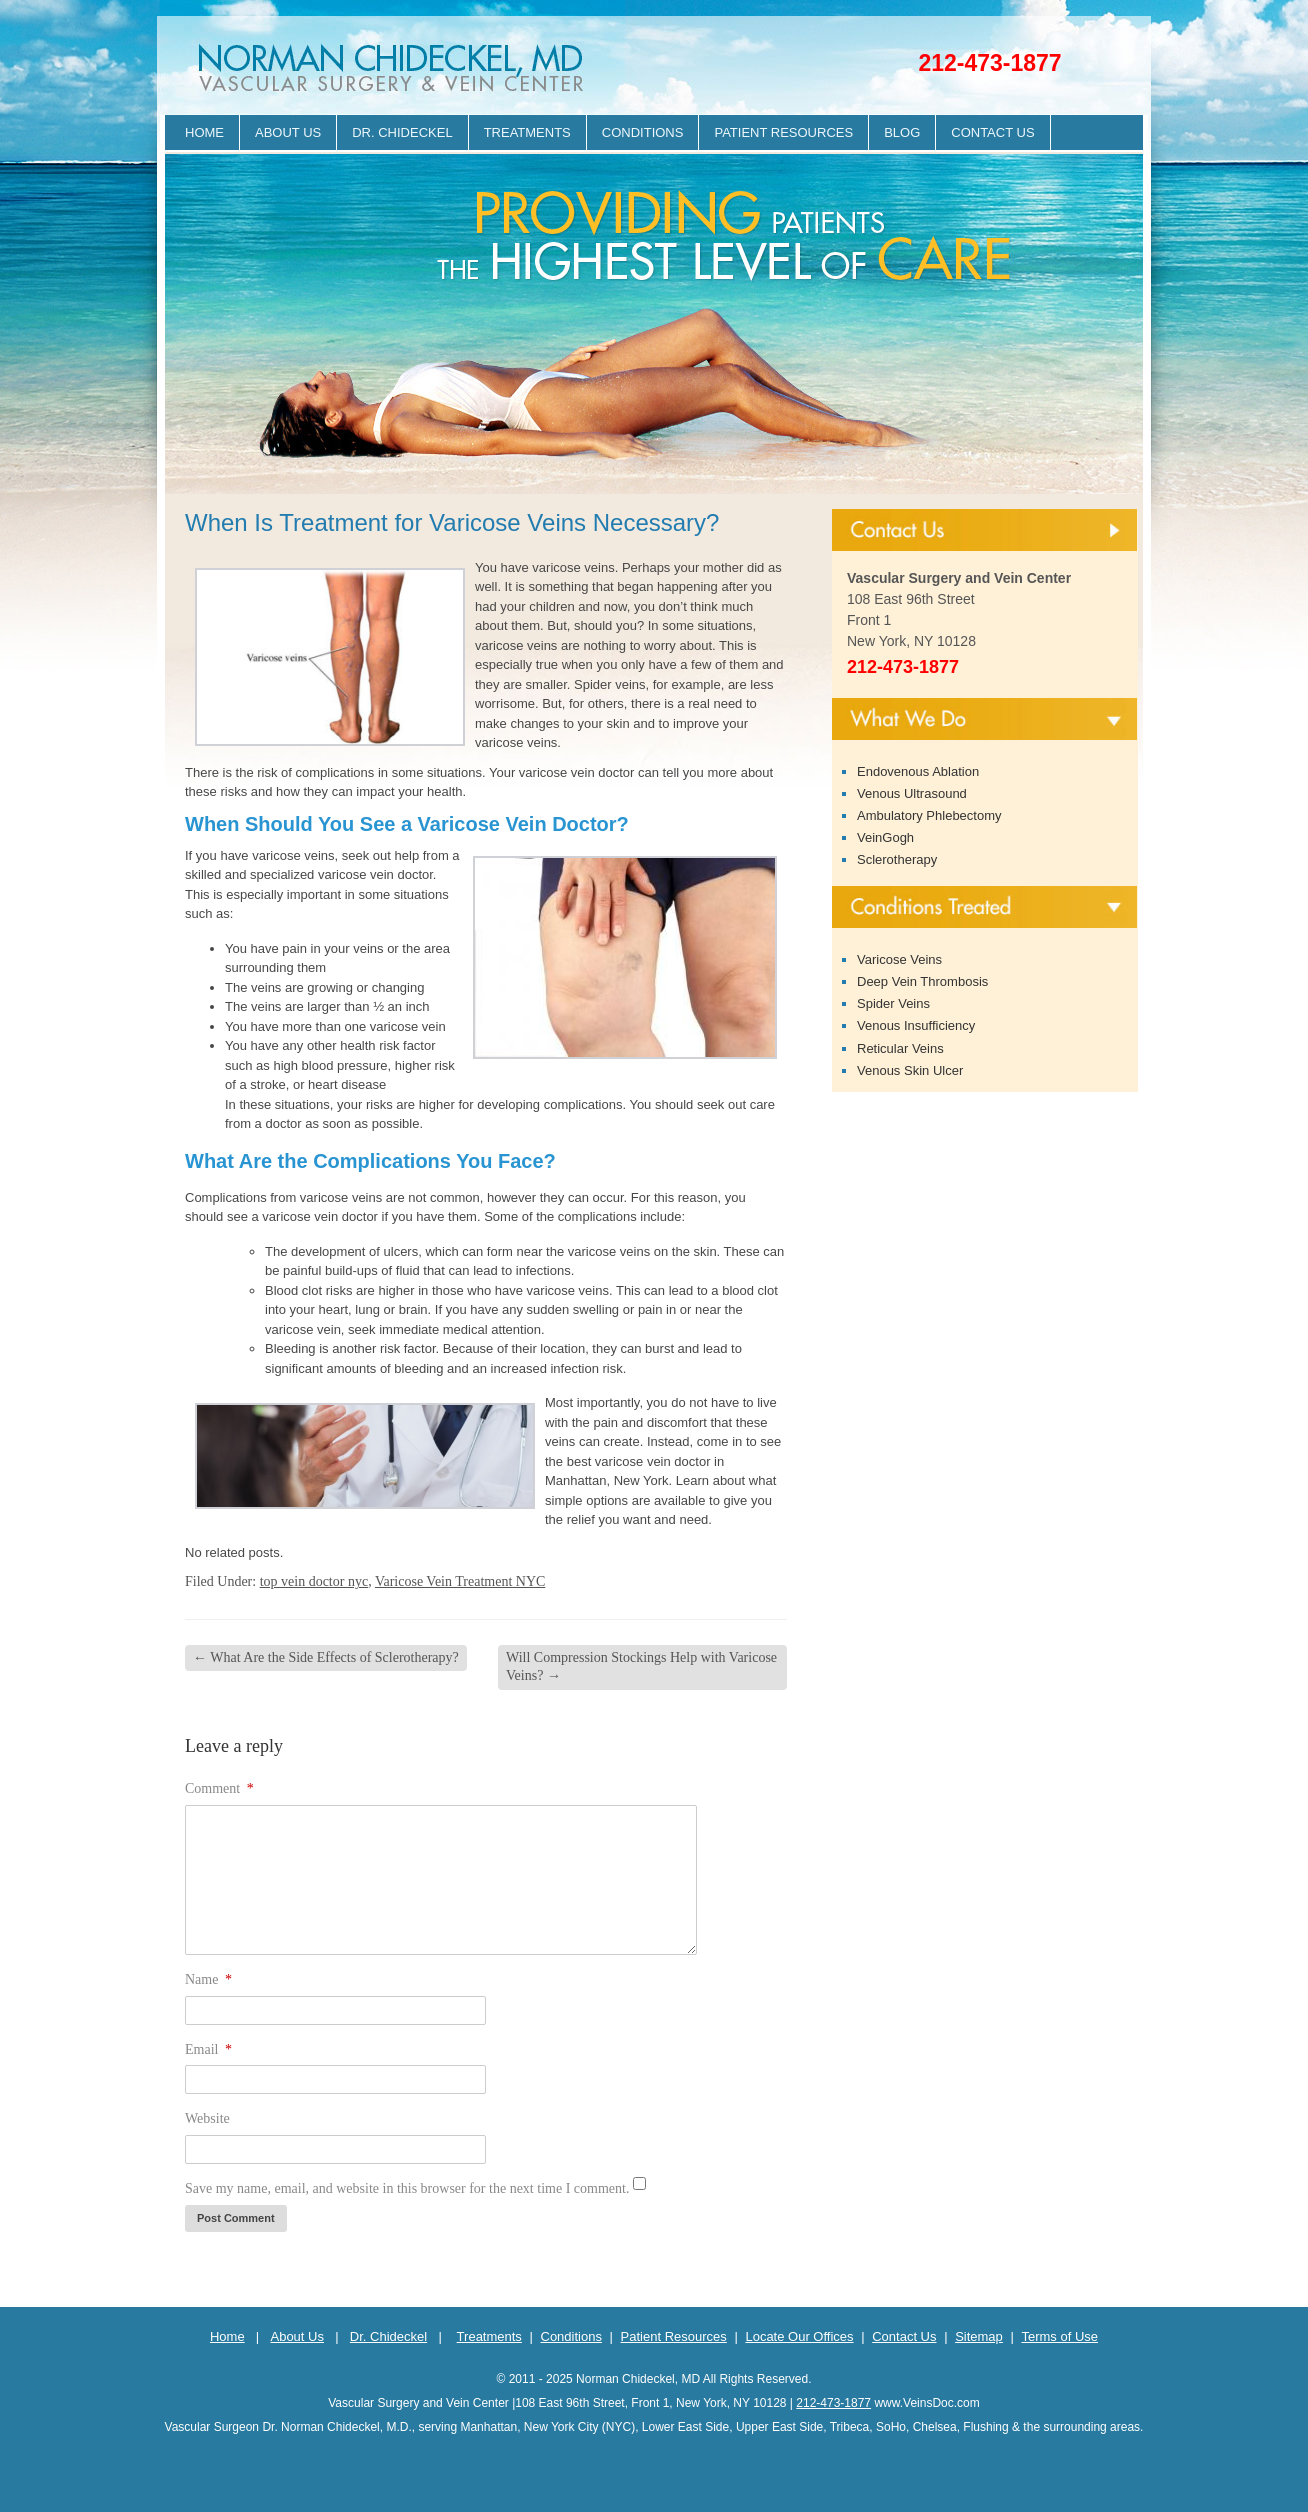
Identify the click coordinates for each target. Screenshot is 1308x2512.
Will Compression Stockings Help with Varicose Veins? (641, 1666)
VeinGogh (885, 837)
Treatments (527, 132)
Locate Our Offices (799, 2336)
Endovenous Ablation (918, 771)
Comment (219, 1788)
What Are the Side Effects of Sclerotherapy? (326, 1657)
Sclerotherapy (897, 859)
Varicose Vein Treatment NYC (460, 1581)
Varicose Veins (899, 959)
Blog (902, 132)
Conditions (643, 132)
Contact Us (992, 132)
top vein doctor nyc (314, 1581)
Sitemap (979, 2336)
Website (207, 2118)
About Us (288, 132)
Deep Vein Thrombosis (922, 981)
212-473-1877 (989, 63)
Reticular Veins (900, 1048)
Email (208, 2049)
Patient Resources (783, 132)
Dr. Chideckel (402, 132)
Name (208, 1979)
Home (204, 132)
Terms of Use (1059, 2336)
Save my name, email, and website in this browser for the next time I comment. (407, 2188)
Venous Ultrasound (912, 793)
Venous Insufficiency (916, 1025)
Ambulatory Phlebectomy (929, 815)
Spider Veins (893, 1003)
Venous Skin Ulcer (910, 1070)
